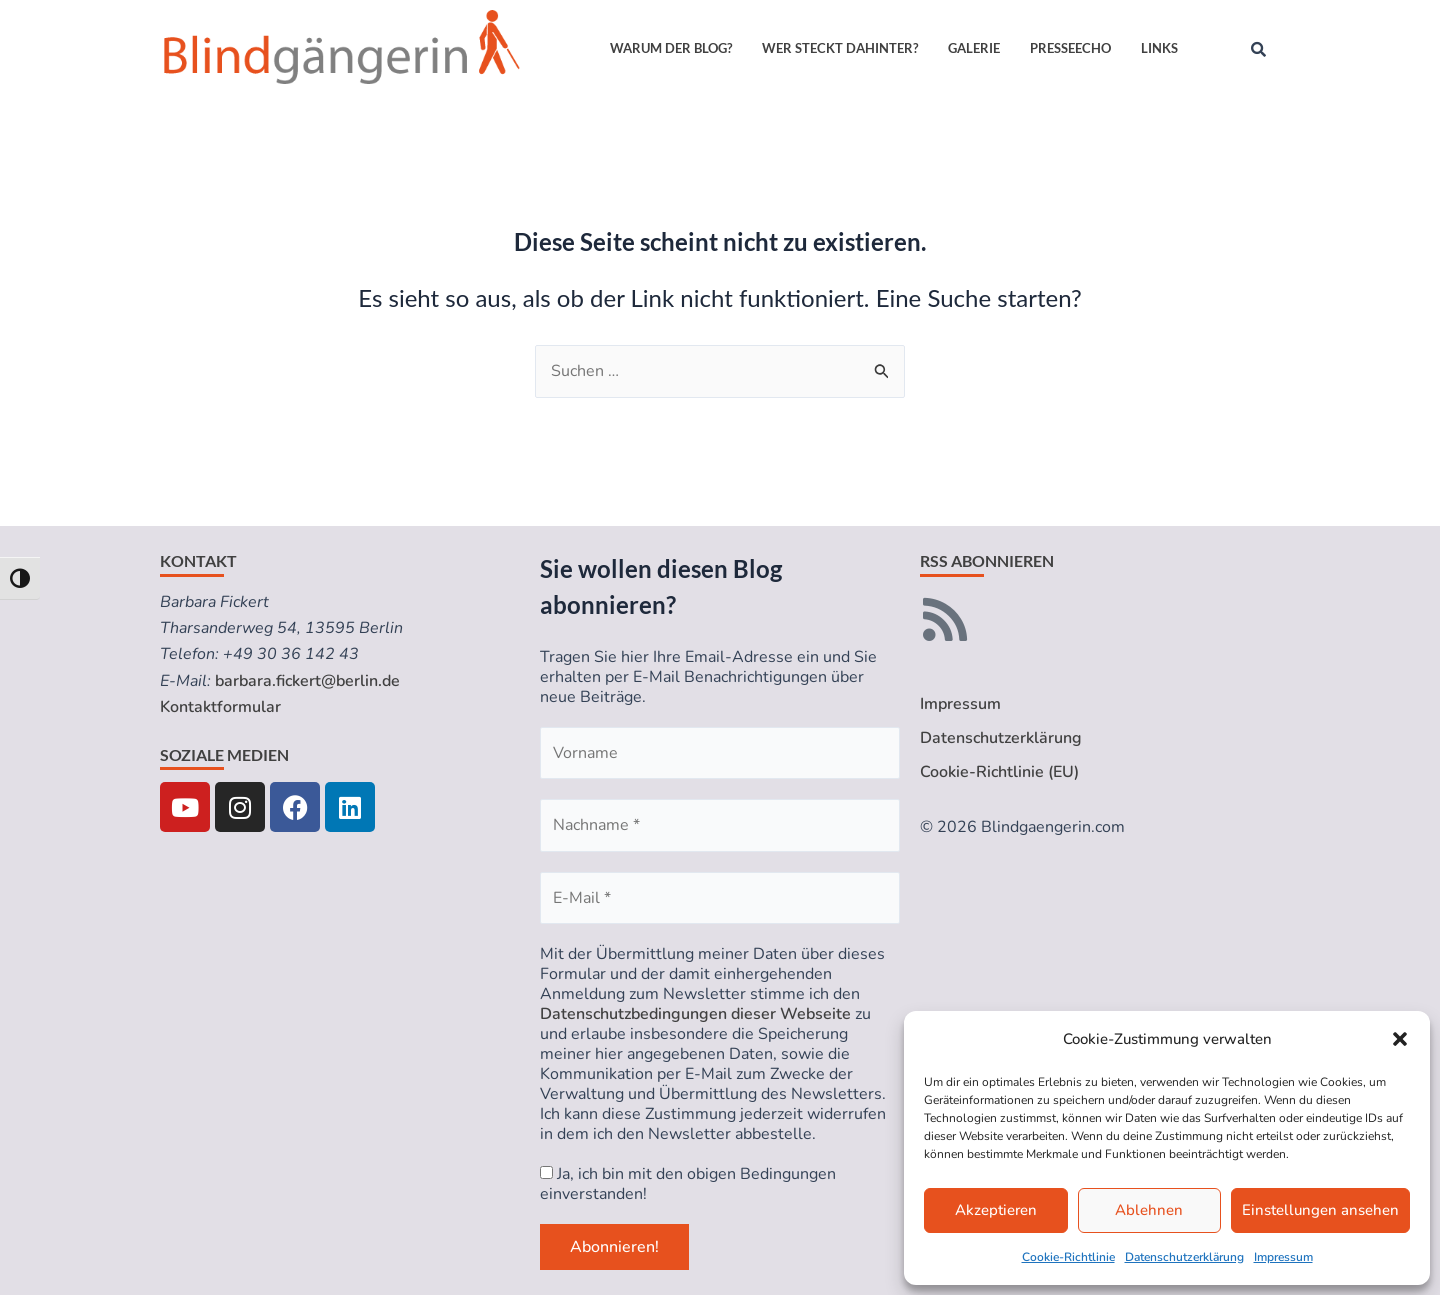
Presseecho (1070, 48)
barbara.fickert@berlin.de (307, 681)
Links (1159, 48)
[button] (1400, 1039)
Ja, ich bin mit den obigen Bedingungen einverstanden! (688, 1184)
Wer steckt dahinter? (840, 48)
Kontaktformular (220, 707)
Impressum (1283, 1257)
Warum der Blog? (671, 48)
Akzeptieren (996, 1210)
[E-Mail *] (720, 898)
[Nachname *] (720, 825)
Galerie (974, 48)
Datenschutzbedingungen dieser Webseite (695, 1014)
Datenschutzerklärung (1184, 1257)
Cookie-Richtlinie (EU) (999, 772)
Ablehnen (1149, 1210)
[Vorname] (720, 753)
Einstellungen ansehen (1320, 1210)
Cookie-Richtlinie (1068, 1257)
